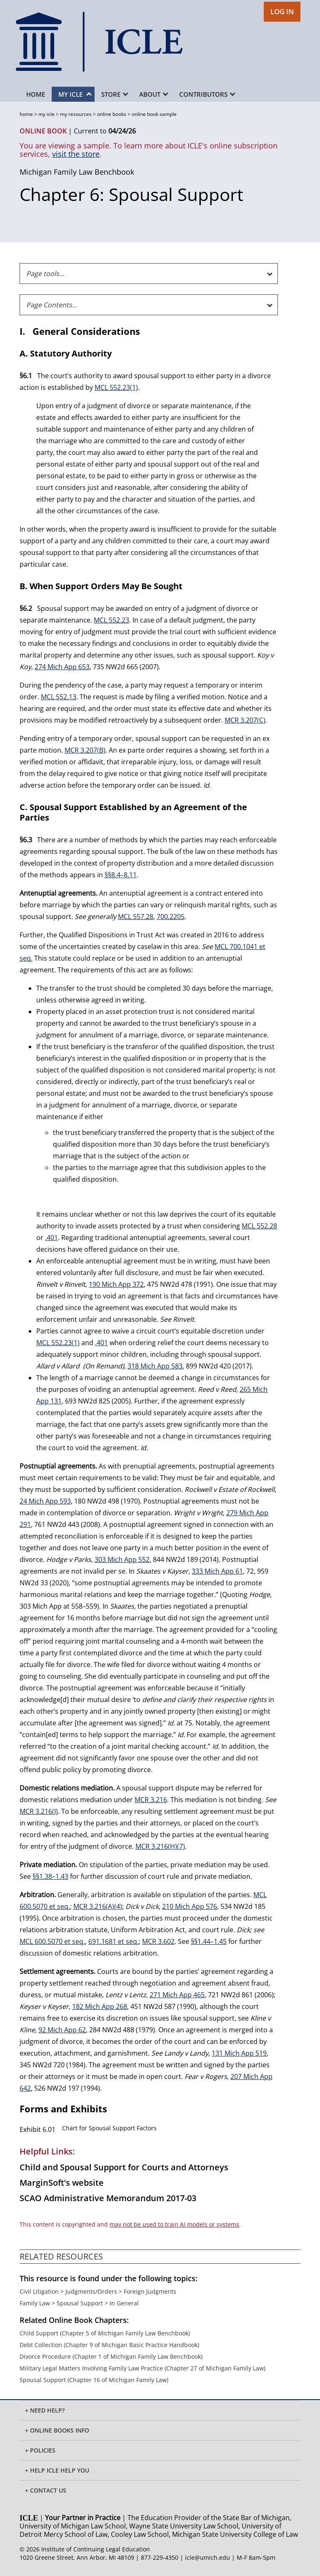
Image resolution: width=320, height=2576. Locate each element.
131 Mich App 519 (239, 2053)
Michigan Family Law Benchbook (77, 172)
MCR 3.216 (151, 1799)
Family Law (35, 2303)
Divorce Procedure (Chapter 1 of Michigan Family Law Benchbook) (111, 2356)
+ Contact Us (45, 2490)
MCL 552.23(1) (116, 387)
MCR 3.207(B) (85, 750)
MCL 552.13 (58, 696)
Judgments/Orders (91, 2291)
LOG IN (282, 11)
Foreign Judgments (150, 2291)
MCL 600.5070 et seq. (52, 1941)
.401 (51, 1237)
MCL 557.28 (135, 916)
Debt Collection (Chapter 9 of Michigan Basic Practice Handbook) (109, 2345)
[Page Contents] (149, 304)
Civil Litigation (39, 2291)
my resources (76, 114)
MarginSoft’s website (62, 2182)
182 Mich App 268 (99, 2006)
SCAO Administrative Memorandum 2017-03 (108, 2198)
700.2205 (171, 916)
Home (35, 94)
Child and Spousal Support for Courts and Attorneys (124, 2167)
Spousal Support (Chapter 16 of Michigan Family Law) (94, 2380)
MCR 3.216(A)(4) (97, 1906)
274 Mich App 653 (62, 666)
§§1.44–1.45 (209, 1941)
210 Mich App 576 (189, 1906)
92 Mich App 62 (62, 2029)
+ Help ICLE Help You (57, 2470)
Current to (105, 131)
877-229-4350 (159, 2557)
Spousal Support (80, 2303)
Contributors (207, 94)
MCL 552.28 (259, 1225)
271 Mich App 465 (177, 1994)
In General (124, 2303)
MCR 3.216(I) (39, 1811)
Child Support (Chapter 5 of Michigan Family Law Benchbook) (105, 2333)
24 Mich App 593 (45, 1501)
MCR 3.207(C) (245, 720)
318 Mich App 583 (155, 1366)
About (153, 94)
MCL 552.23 (111, 620)
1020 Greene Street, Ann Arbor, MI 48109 (77, 2557)
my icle (46, 114)
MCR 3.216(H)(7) (160, 1846)
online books (111, 114)
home (26, 114)
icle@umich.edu (207, 2557)
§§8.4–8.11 (121, 874)
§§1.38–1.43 (50, 1876)
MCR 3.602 (158, 1941)
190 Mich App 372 (116, 1284)
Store (114, 94)
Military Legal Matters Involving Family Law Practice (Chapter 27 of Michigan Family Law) (142, 2368)
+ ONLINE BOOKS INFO (57, 2430)
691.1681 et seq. (113, 1941)
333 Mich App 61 (217, 1571)
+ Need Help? (45, 2410)
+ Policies (40, 2450)
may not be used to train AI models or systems (174, 2224)
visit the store (76, 154)
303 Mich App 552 (122, 1559)
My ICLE (75, 94)
